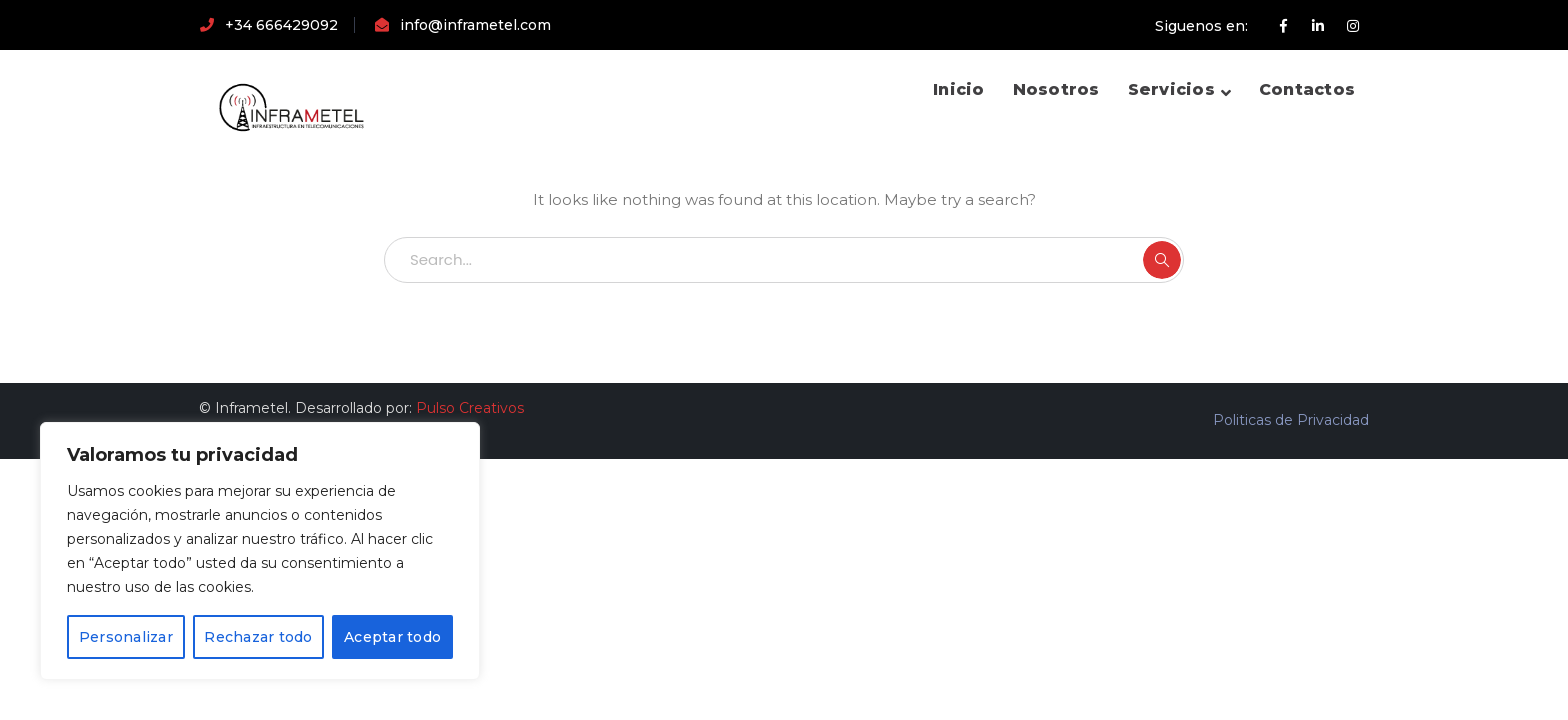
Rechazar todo (258, 637)
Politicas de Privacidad (1291, 420)
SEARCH (1162, 260)
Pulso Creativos (470, 408)
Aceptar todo (392, 637)
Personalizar (126, 637)
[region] (260, 551)
